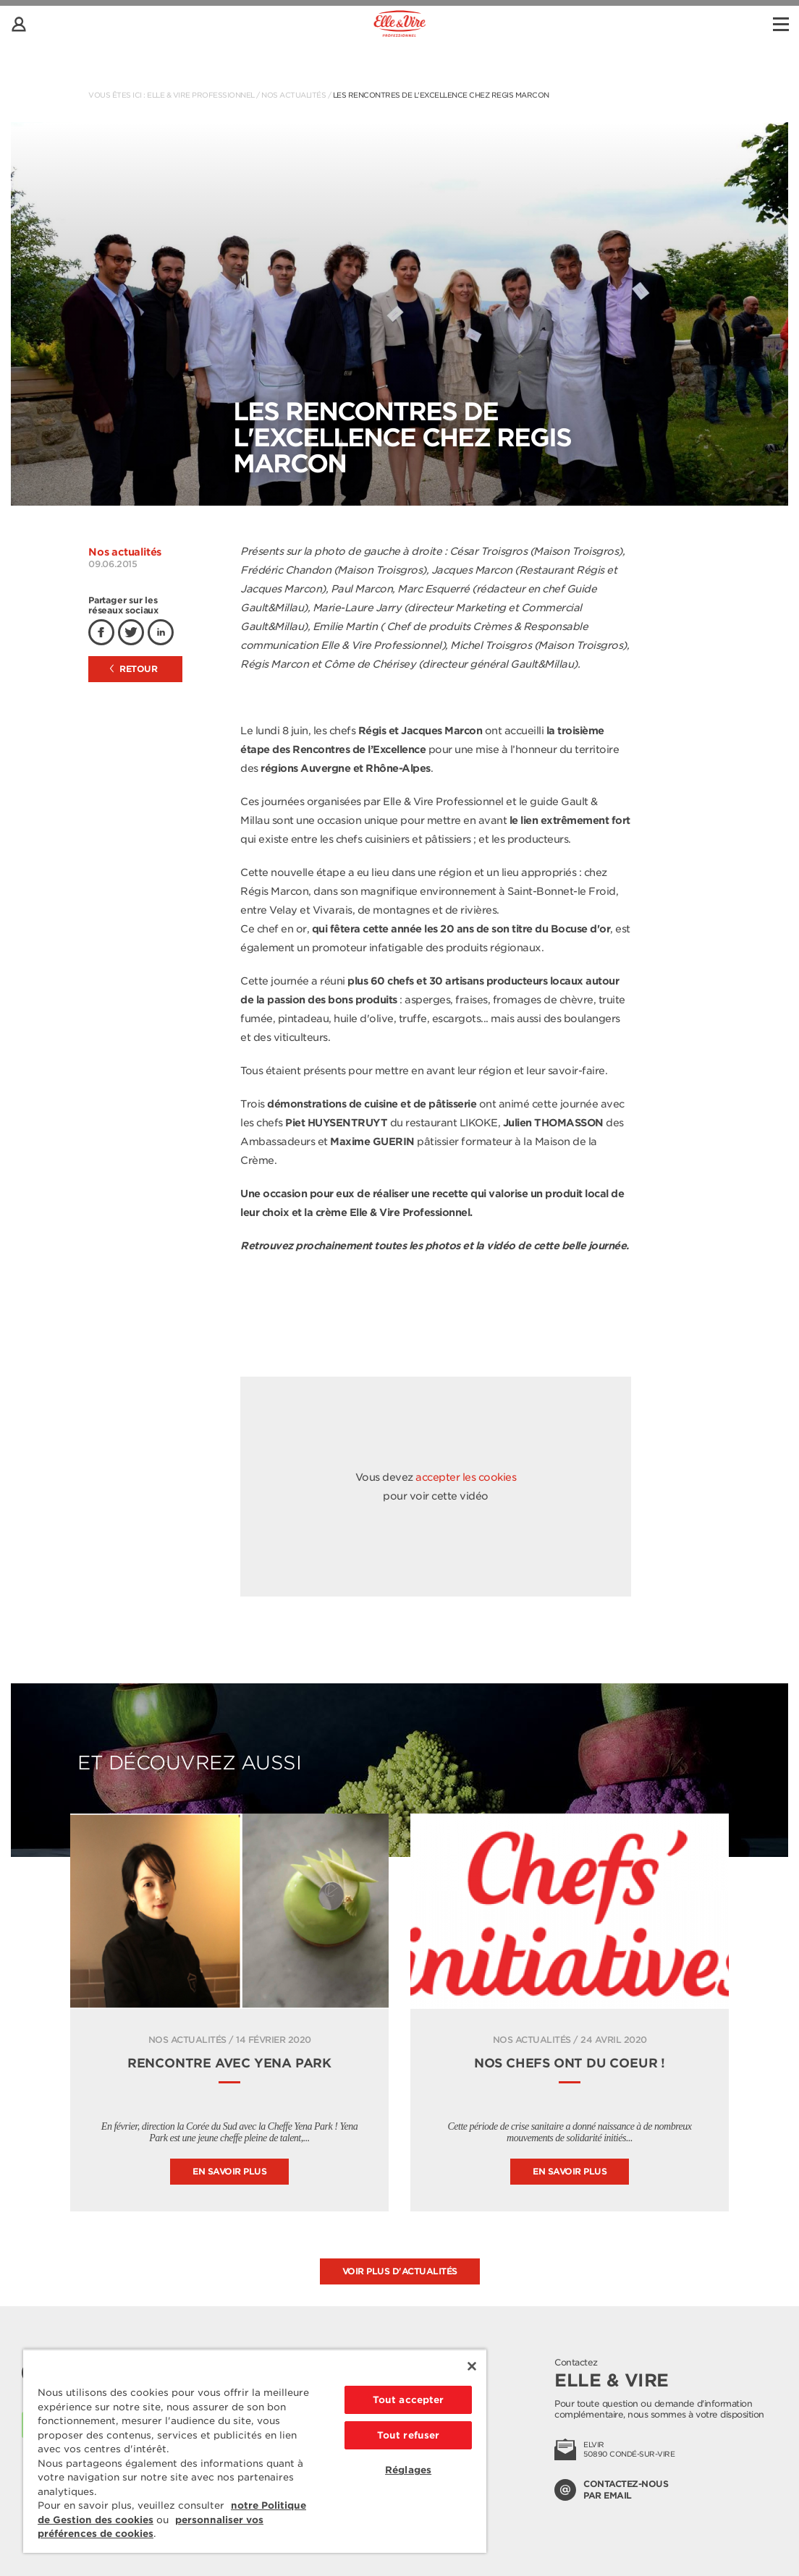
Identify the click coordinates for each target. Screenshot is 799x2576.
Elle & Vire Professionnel (201, 94)
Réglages (408, 2470)
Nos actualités (293, 94)
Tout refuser (408, 2435)
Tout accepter (408, 2399)
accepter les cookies (465, 1477)
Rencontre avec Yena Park (229, 2063)
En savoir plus (229, 2171)
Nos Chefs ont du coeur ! (569, 2063)
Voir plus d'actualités (399, 2271)
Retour (134, 668)
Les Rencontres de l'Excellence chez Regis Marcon (441, 94)
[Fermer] (472, 2366)
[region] (254, 2451)
